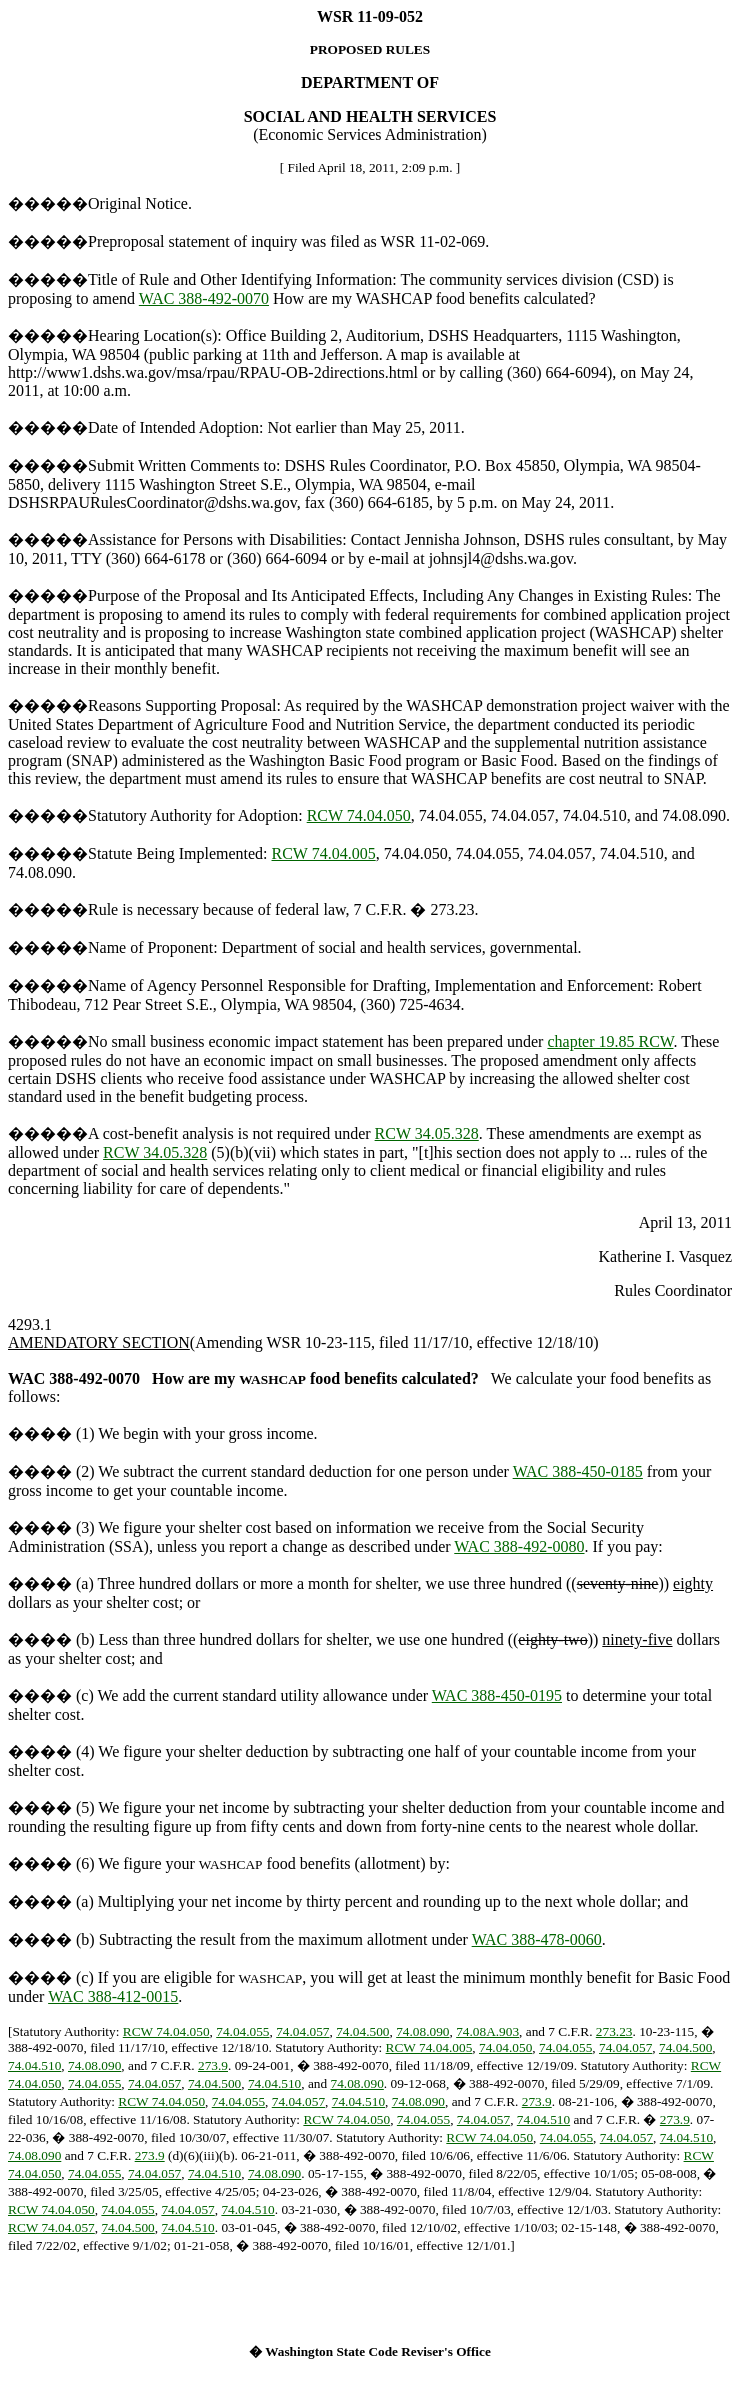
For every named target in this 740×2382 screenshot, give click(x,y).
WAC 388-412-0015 (113, 1996)
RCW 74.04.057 (51, 2227)
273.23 (614, 2031)
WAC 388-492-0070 (204, 298)
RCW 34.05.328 (427, 1133)
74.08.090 (422, 2031)
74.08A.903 (487, 2031)
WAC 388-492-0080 (519, 1546)
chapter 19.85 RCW (610, 1041)
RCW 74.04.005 (324, 853)
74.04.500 (362, 2031)
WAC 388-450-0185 (578, 1471)
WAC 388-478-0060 (537, 1939)
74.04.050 (505, 2047)
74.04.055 (242, 2031)
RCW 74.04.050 (359, 815)
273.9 (213, 2065)
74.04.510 (34, 2065)
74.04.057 (302, 2031)
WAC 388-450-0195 (497, 1695)
